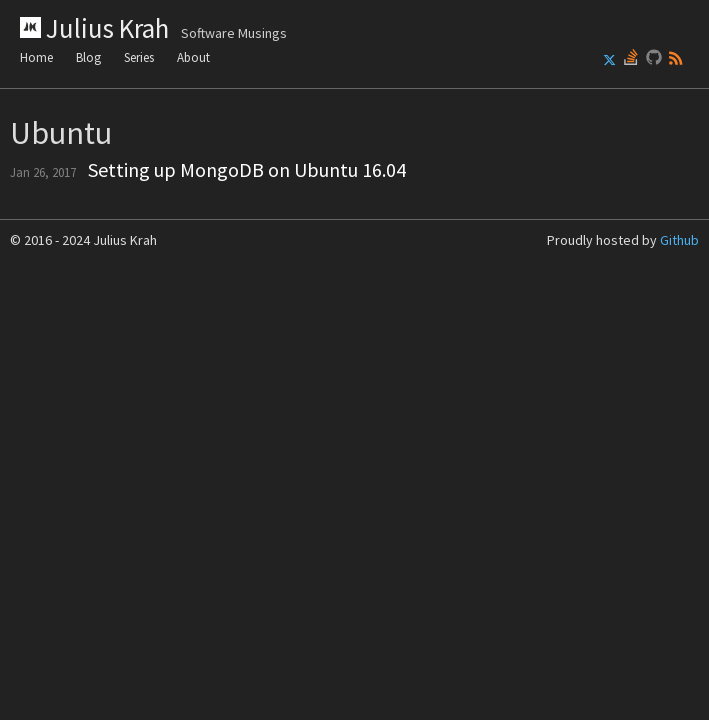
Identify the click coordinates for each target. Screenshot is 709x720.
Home (36, 57)
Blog (88, 57)
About (193, 57)
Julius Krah (153, 28)
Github (679, 240)
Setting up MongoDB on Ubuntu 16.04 (247, 169)
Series (139, 57)
